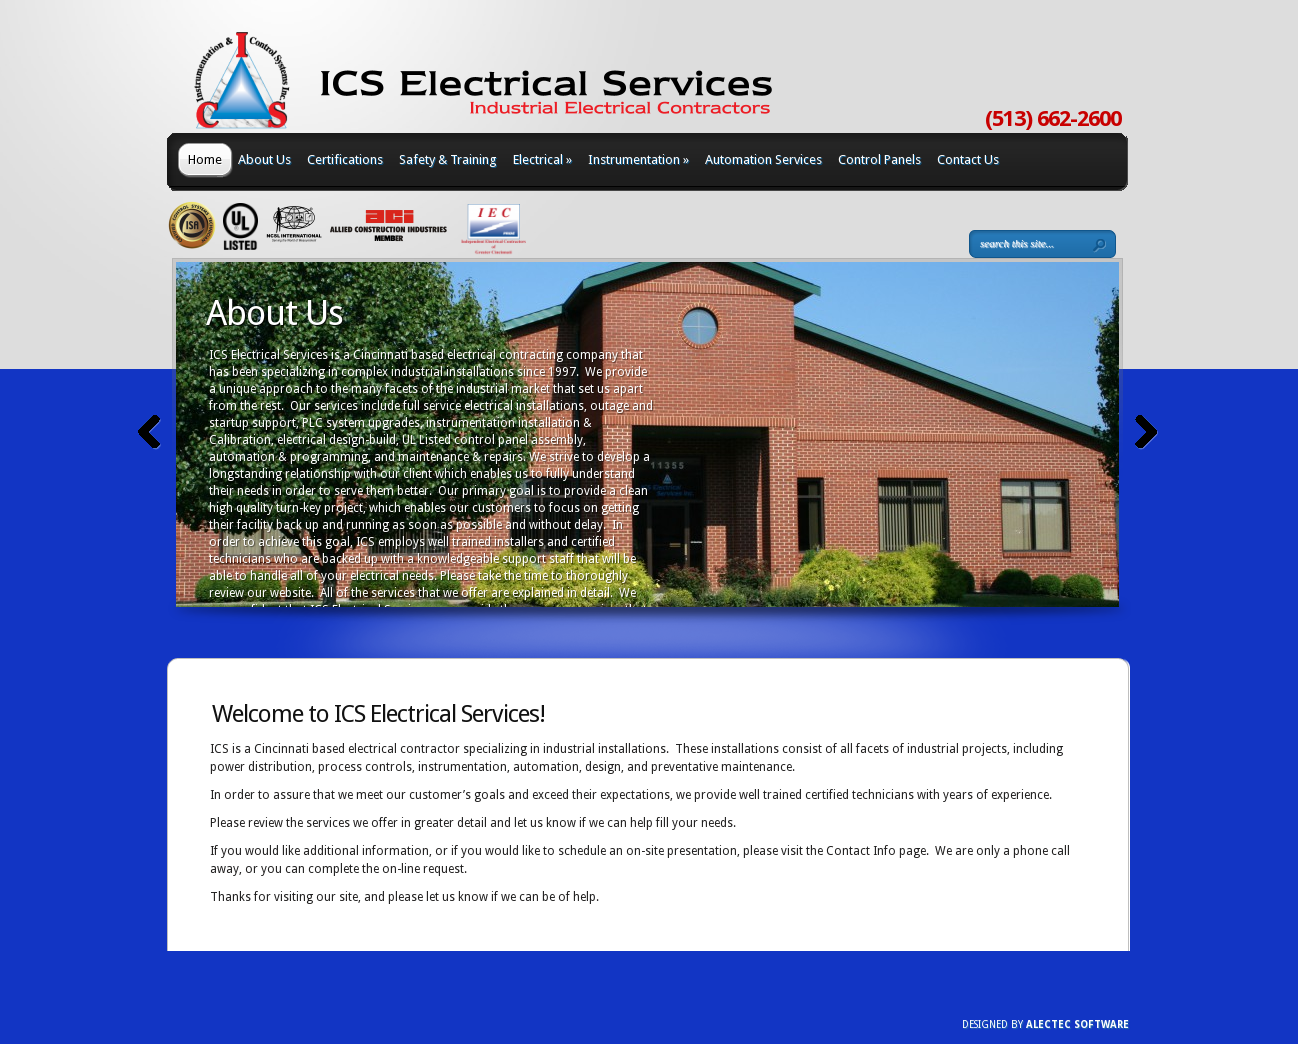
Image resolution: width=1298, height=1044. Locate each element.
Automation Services (763, 159)
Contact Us (968, 159)
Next (1146, 432)
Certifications (345, 159)
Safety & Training (448, 159)
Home (205, 159)
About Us (264, 159)
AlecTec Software (1077, 1024)
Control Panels (879, 159)
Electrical (542, 159)
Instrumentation (638, 159)
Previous (149, 432)
